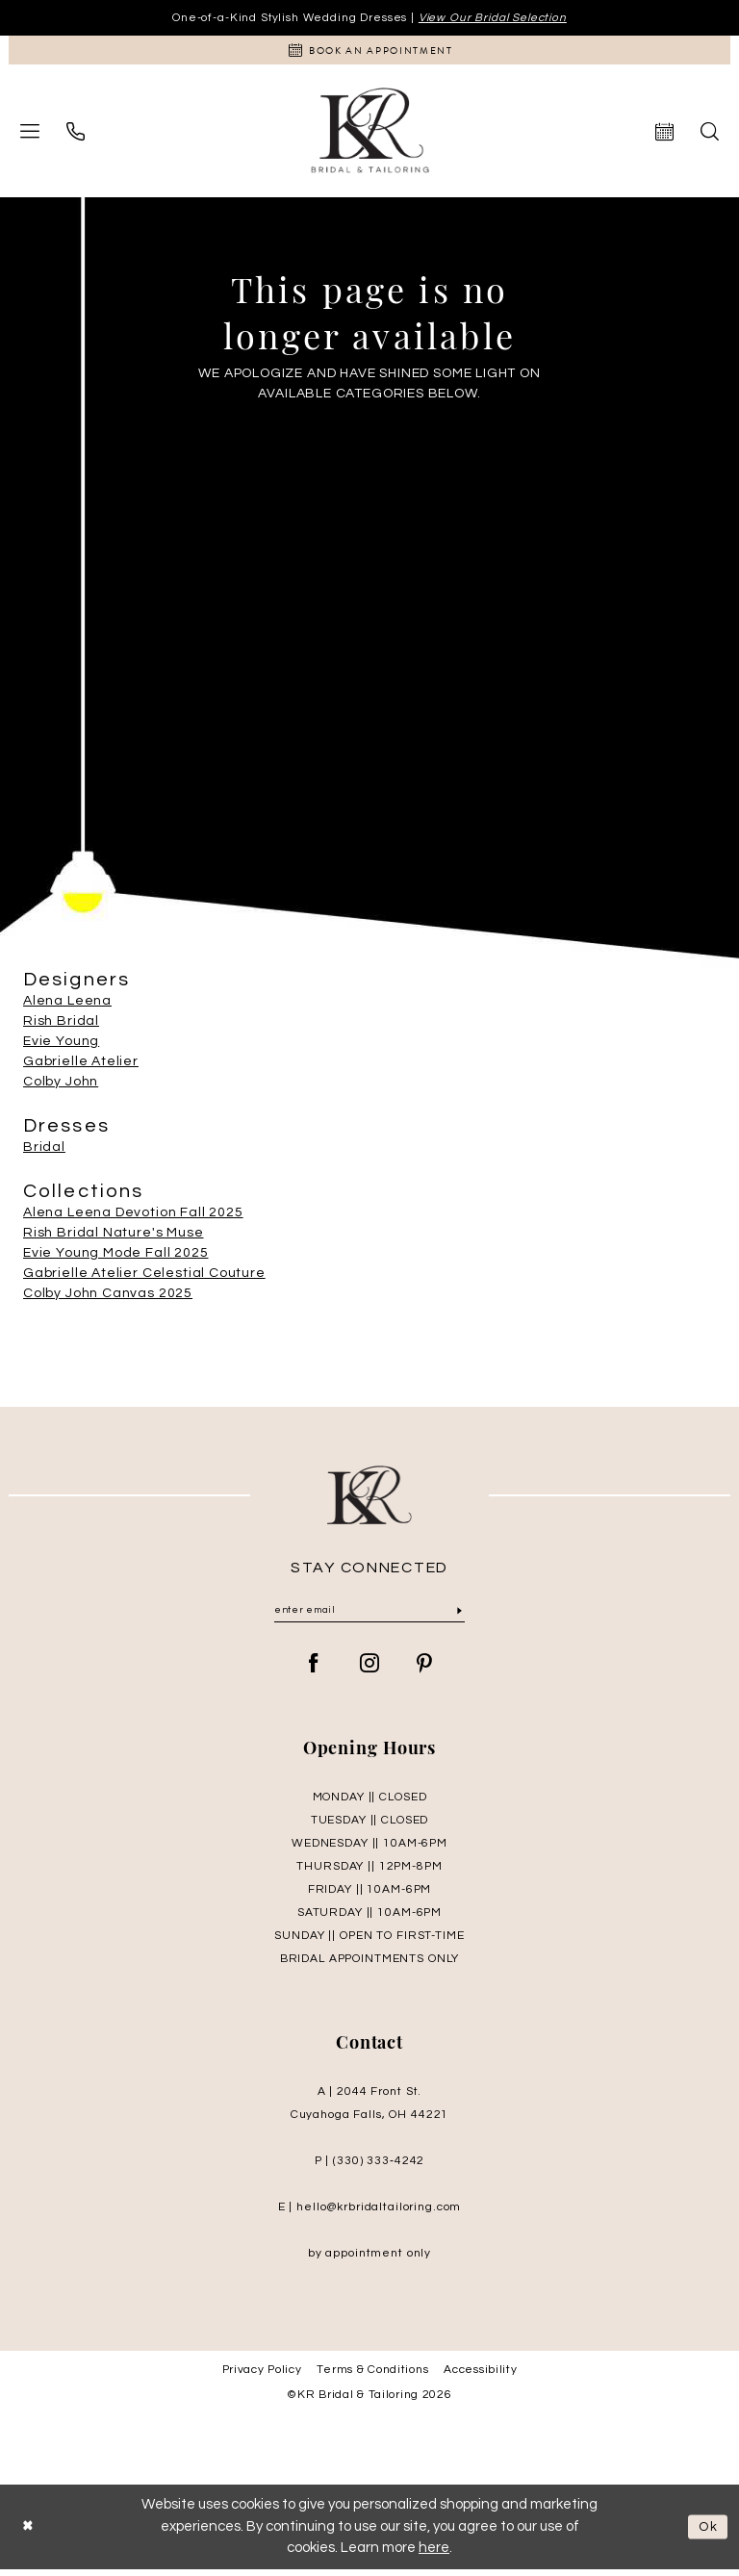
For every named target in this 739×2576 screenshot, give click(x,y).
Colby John (60, 1086)
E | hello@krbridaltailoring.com (370, 2213)
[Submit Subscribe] (459, 1617)
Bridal (44, 1152)
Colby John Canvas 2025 (107, 1298)
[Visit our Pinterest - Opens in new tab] (425, 1671)
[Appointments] (369, 53)
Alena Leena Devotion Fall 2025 (133, 1217)
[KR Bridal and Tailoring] (370, 135)
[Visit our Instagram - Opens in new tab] (370, 1671)
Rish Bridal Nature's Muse (113, 1237)
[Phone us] (75, 135)
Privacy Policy (262, 2376)
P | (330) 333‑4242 (369, 2167)
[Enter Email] (369, 1616)
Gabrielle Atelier (81, 1066)
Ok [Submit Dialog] (706, 2533)
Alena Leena (67, 1005)
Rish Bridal (61, 1026)
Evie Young (61, 1046)
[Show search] (709, 135)
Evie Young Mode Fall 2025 (116, 1257)
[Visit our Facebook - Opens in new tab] (314, 1671)
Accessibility (480, 2376)
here (434, 2554)
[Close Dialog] (30, 2533)
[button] (30, 135)
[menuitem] (30, 135)
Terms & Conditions (372, 2376)
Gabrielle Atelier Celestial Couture (144, 1278)
